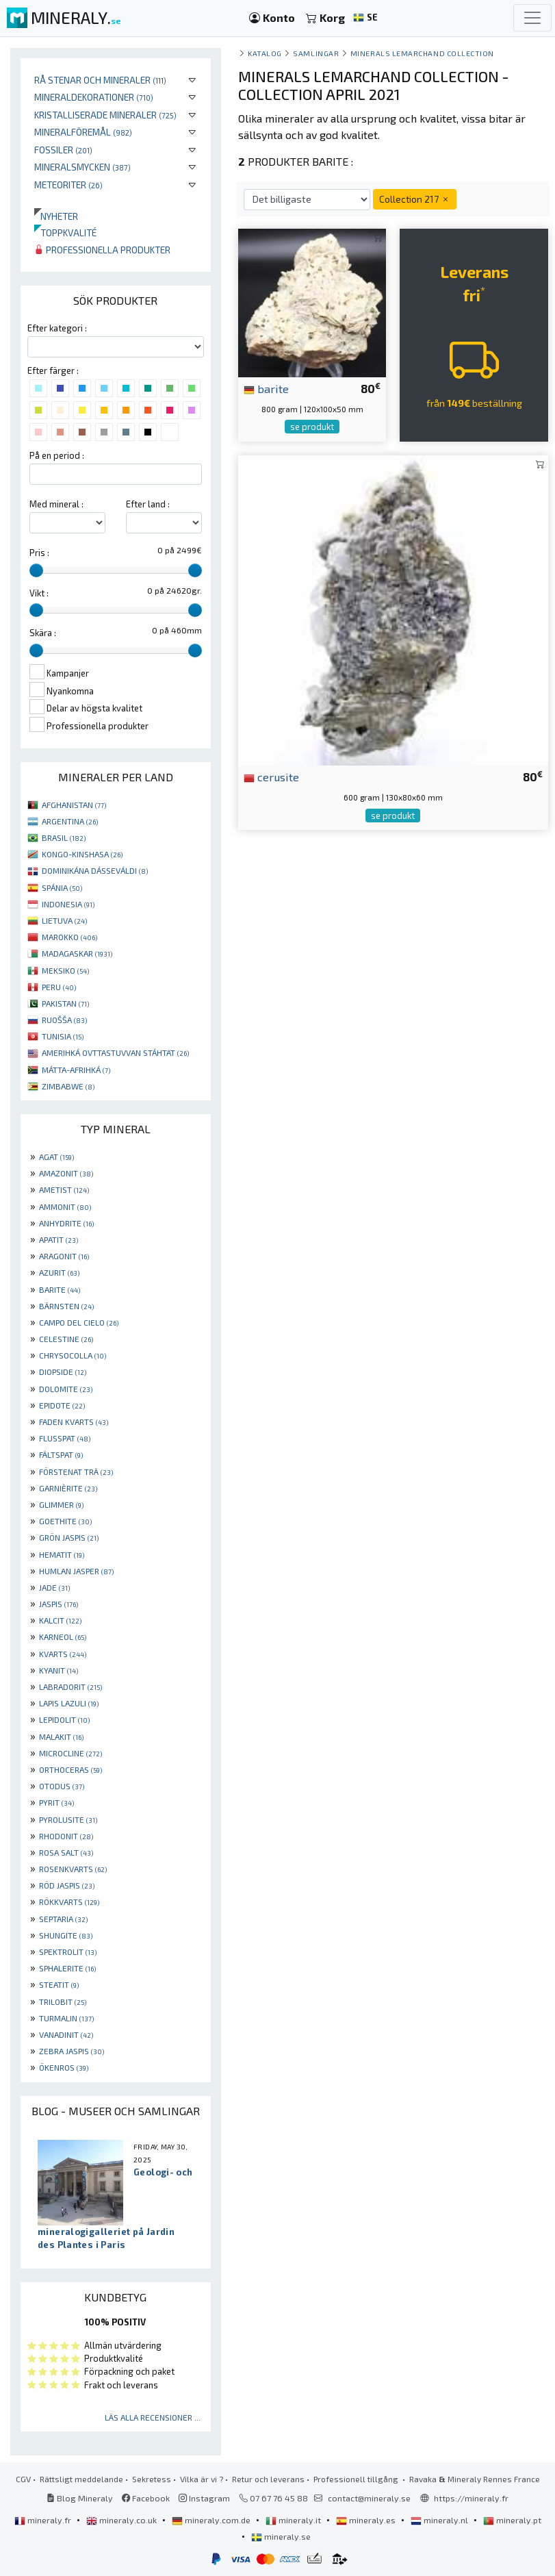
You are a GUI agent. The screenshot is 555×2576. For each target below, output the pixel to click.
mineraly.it (294, 2520)
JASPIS (58, 1603)
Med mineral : (56, 503)
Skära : (42, 632)
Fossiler (63, 149)
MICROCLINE (70, 1753)
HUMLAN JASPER (76, 1571)
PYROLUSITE (68, 1819)
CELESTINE (66, 1338)
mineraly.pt (512, 2520)
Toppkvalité (65, 232)
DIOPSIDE (62, 1371)
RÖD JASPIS (66, 1885)
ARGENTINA (70, 821)
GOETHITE (65, 1521)
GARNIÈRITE (68, 1488)
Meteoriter (68, 184)
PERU (59, 987)
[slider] (36, 570)
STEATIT (59, 1984)
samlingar (316, 53)
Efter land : (148, 503)
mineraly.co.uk (122, 2520)
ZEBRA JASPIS (71, 2051)
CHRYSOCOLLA (72, 1355)
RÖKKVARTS (69, 1901)
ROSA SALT (66, 1852)
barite (266, 388)
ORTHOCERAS (70, 1769)
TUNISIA (62, 1036)
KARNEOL (62, 1636)
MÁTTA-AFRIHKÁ (76, 1069)
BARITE (59, 1289)
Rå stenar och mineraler (100, 80)
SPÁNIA (62, 887)
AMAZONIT (66, 1173)
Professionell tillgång (356, 2479)
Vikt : (39, 593)
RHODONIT (66, 1836)
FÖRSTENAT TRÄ (76, 1471)
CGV (23, 2479)
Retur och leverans (268, 2479)
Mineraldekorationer (93, 97)
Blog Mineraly (80, 2498)
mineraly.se (281, 2536)
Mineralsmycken (82, 167)
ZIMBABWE (68, 1086)
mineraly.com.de (212, 2520)
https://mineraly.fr (471, 2498)
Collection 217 (414, 199)
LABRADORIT (70, 1686)
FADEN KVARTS (73, 1421)
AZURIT (59, 1272)
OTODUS (61, 1786)
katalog (265, 53)
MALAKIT (61, 1736)
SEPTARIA (63, 1918)
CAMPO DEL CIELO (78, 1322)
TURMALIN (66, 2018)
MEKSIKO (65, 970)
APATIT (58, 1239)
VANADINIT (66, 2034)
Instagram (204, 2498)
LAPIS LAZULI (69, 1703)
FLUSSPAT (64, 1438)
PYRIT (56, 1802)
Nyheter (56, 216)
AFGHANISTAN (74, 804)
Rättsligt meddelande (81, 2479)
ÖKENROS (63, 2067)
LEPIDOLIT (64, 1719)
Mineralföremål (83, 132)
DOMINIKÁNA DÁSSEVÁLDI (95, 870)
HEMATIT (61, 1554)
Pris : (39, 552)
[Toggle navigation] (532, 17)
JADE (54, 1587)
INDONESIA (68, 904)
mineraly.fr (43, 2520)
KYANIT (58, 1670)
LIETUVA (64, 920)
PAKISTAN (65, 1003)
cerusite (271, 776)
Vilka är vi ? (201, 2479)
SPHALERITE (67, 1968)
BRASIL (64, 837)
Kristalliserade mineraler (105, 115)
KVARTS (62, 1653)
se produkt (312, 426)
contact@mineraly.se (369, 2498)
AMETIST (64, 1189)
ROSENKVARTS (73, 1868)
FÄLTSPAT (61, 1454)
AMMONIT (65, 1206)
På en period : (56, 455)
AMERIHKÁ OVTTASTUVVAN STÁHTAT (115, 1052)
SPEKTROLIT (67, 1951)
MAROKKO (69, 937)
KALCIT (60, 1620)
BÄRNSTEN (66, 1306)
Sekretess (151, 2479)
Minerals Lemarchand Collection (422, 53)
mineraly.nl (440, 2520)
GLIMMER (61, 1504)
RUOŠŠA (64, 1019)
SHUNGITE (65, 1935)
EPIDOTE (62, 1405)
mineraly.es (367, 2520)
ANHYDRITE (66, 1223)
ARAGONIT (64, 1256)
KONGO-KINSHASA (82, 854)
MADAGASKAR (77, 953)
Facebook (146, 2498)
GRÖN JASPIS (69, 1537)
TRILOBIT (62, 2001)
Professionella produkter (102, 249)
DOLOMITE (65, 1388)
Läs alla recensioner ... (153, 2417)
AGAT (56, 1156)
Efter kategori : (57, 328)
